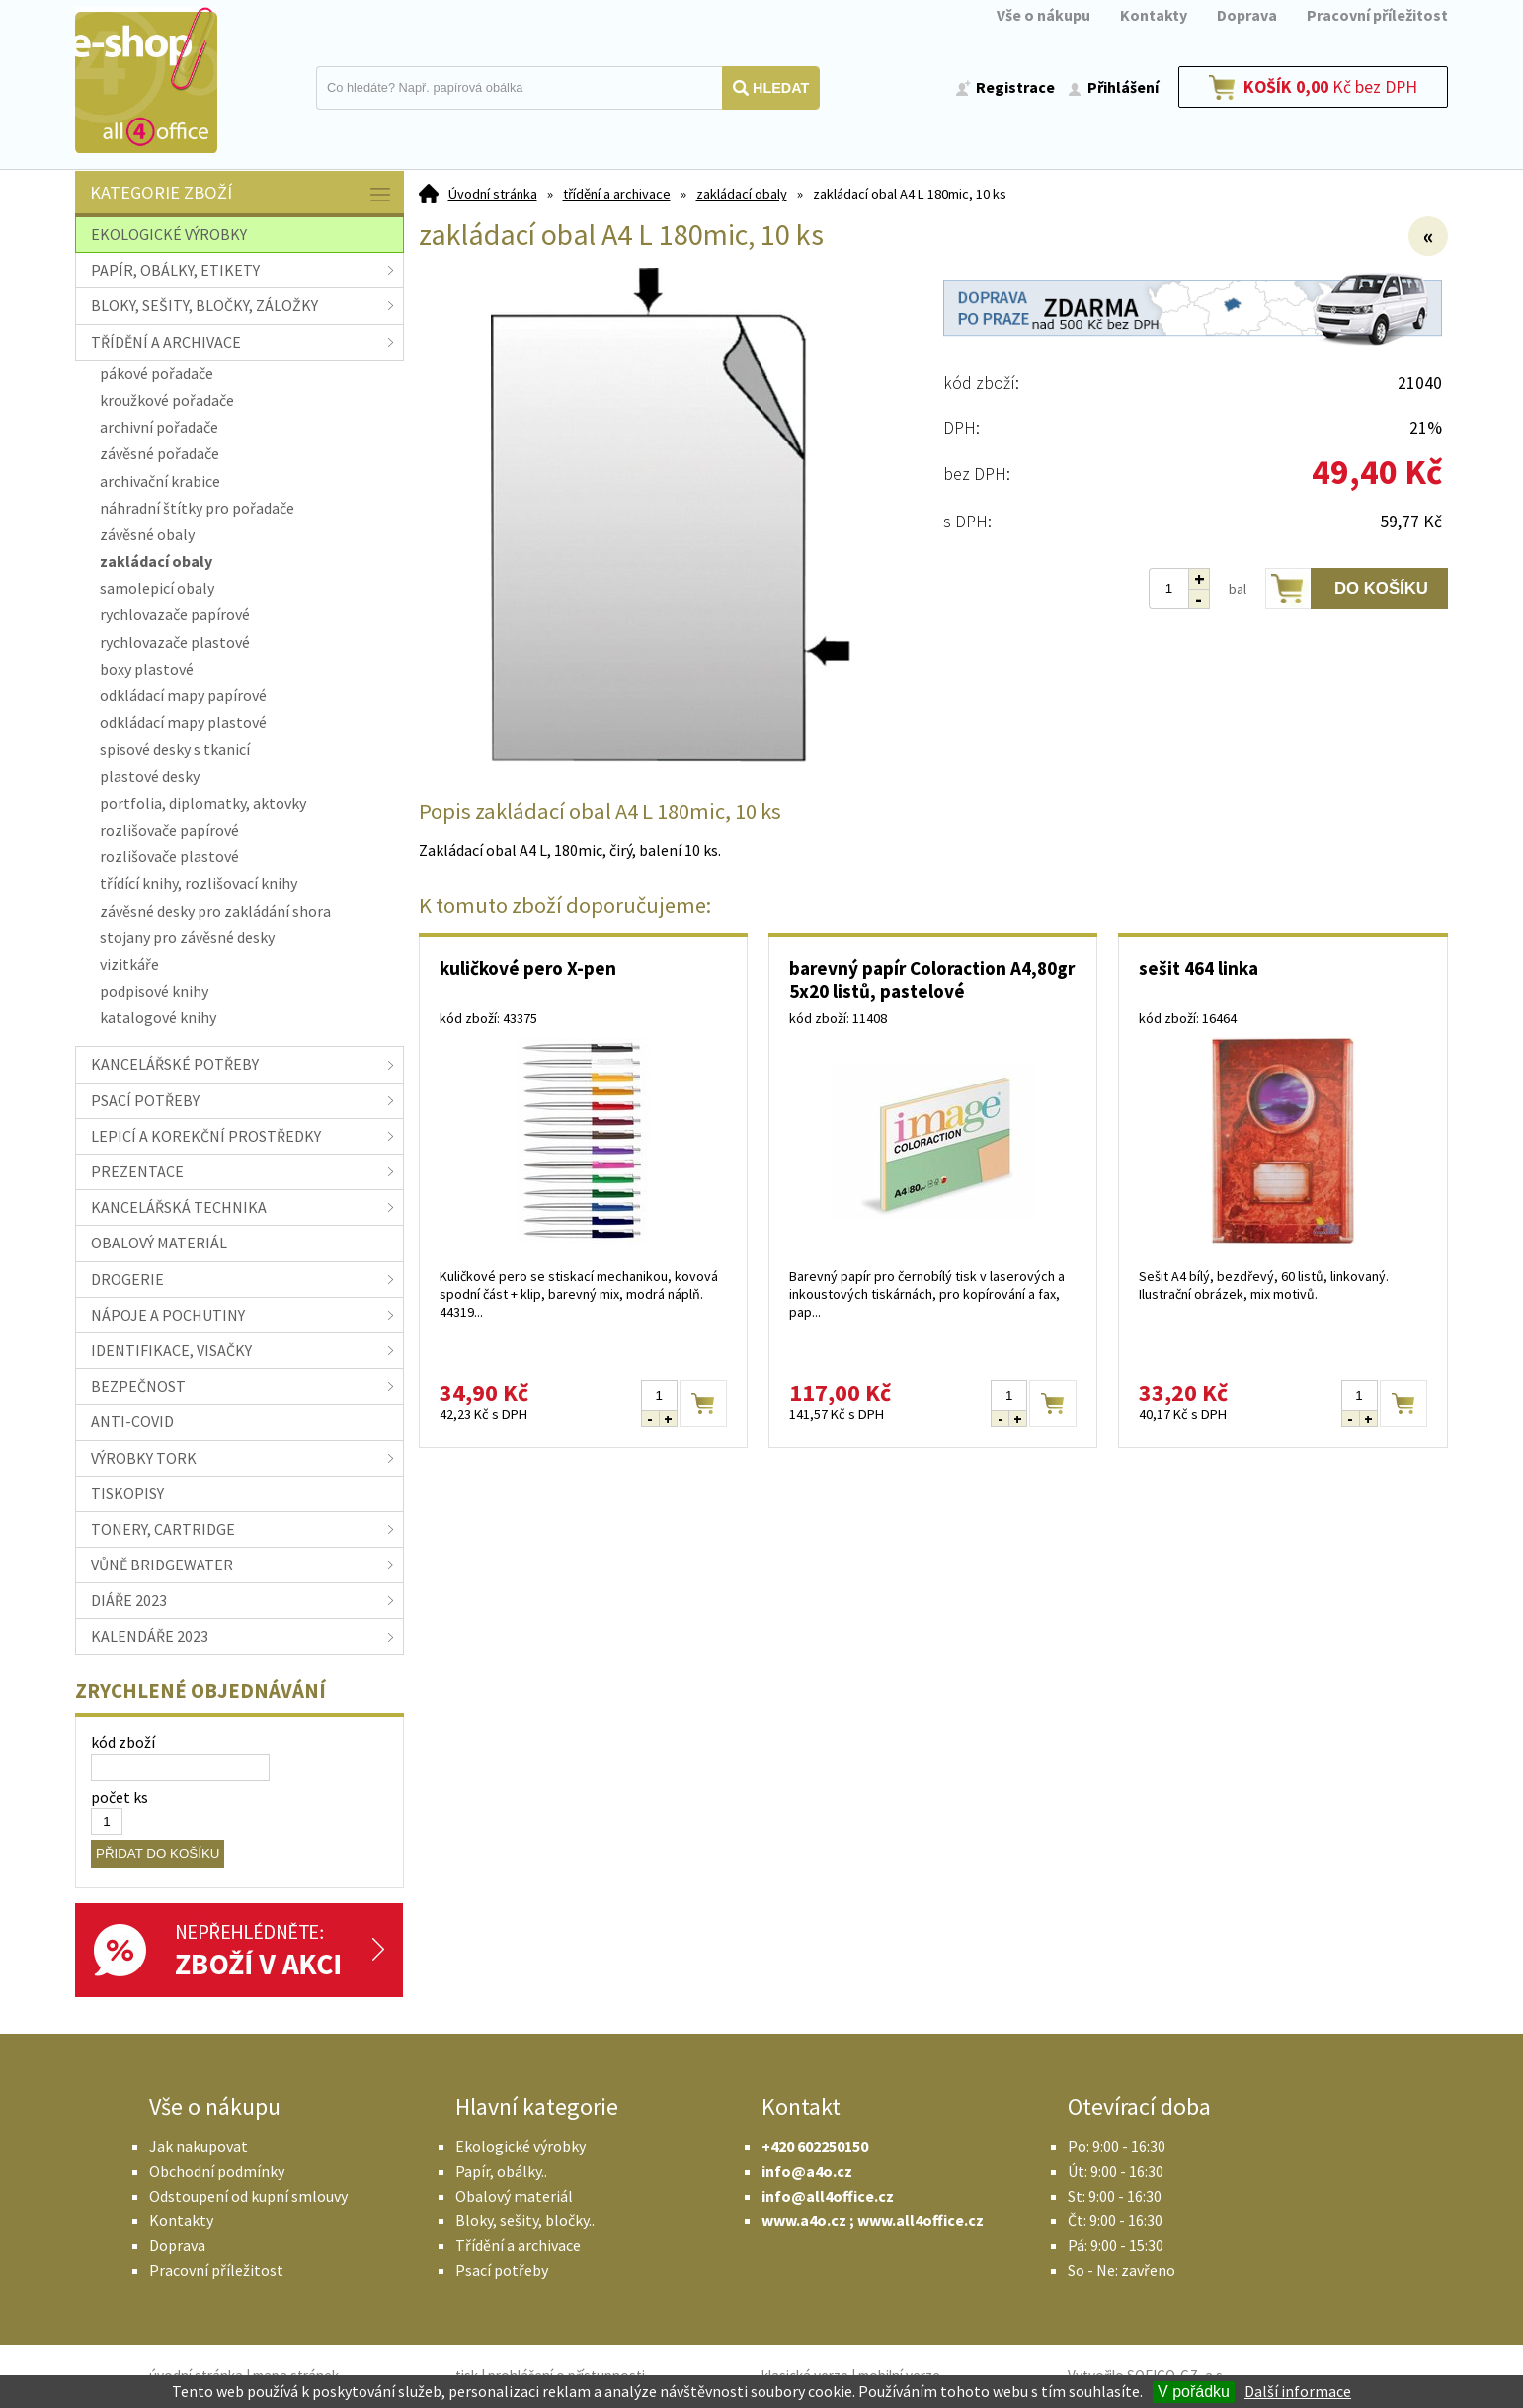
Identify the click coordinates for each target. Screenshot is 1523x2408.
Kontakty (1153, 15)
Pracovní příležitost (1377, 15)
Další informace (1297, 2391)
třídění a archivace (617, 193)
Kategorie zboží (242, 194)
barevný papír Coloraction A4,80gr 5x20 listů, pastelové (932, 979)
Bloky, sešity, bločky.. (525, 2220)
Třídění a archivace (518, 2245)
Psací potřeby (501, 2270)
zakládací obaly (741, 193)
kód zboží (123, 1742)
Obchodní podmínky (216, 2171)
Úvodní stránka (492, 193)
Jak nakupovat (198, 2146)
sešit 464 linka (1198, 968)
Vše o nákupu (1043, 15)
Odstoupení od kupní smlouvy (248, 2196)
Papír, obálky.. (501, 2171)
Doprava (1247, 15)
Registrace (1015, 87)
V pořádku (1194, 2391)
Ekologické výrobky (520, 2146)
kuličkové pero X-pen (528, 968)
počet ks (119, 1796)
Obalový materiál (514, 2196)
